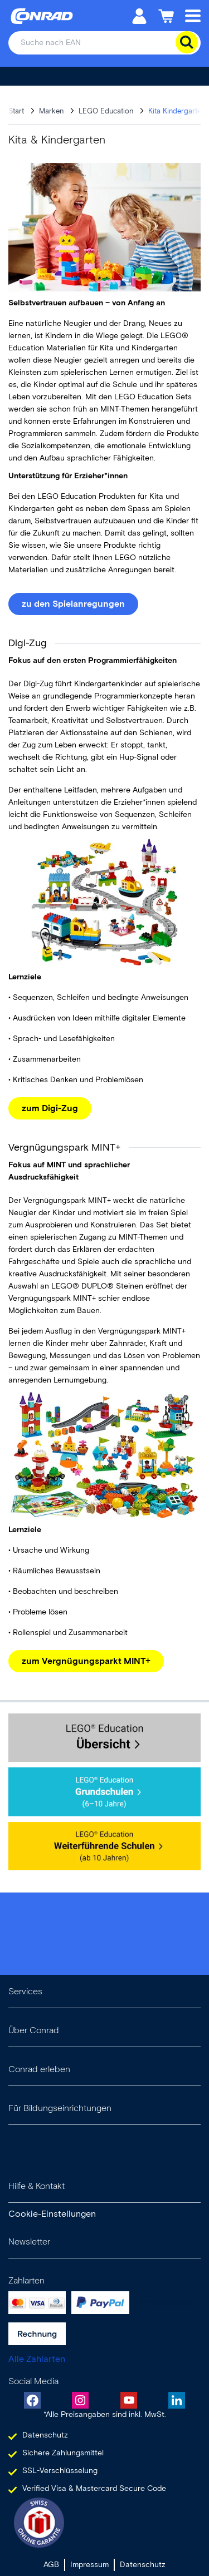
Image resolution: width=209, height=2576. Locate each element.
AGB (51, 2564)
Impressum (89, 2564)
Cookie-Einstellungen (52, 2213)
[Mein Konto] (139, 15)
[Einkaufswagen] (166, 15)
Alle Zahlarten (36, 2359)
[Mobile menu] (193, 15)
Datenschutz (143, 2564)
